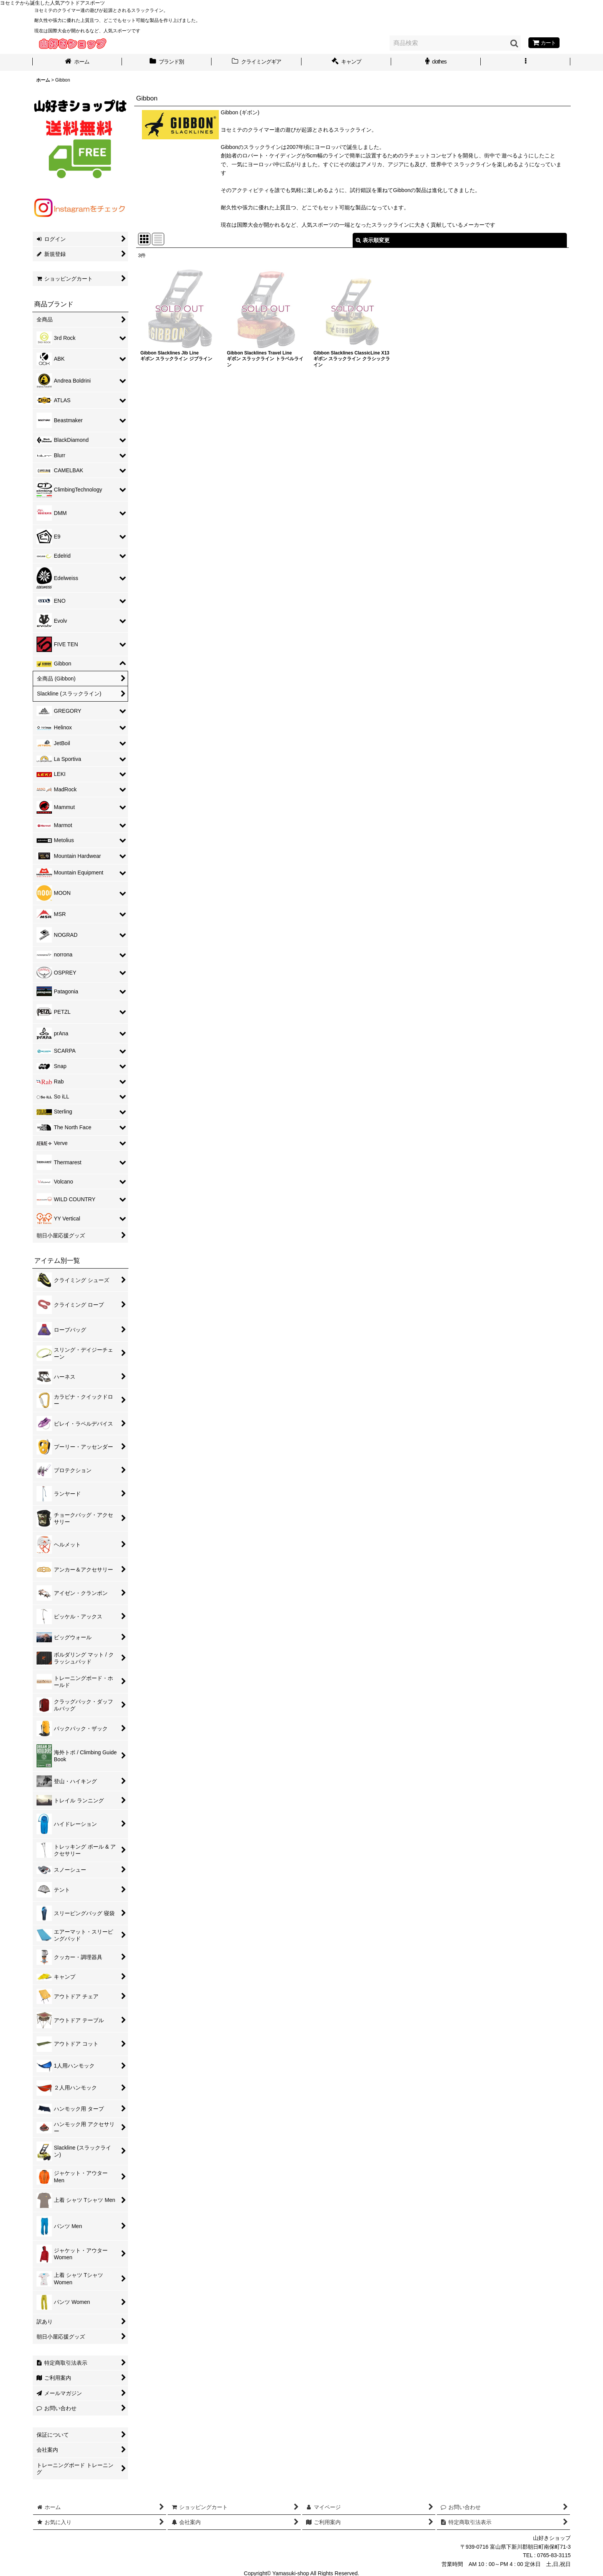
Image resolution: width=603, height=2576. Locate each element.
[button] (525, 62)
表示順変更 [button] (373, 240)
